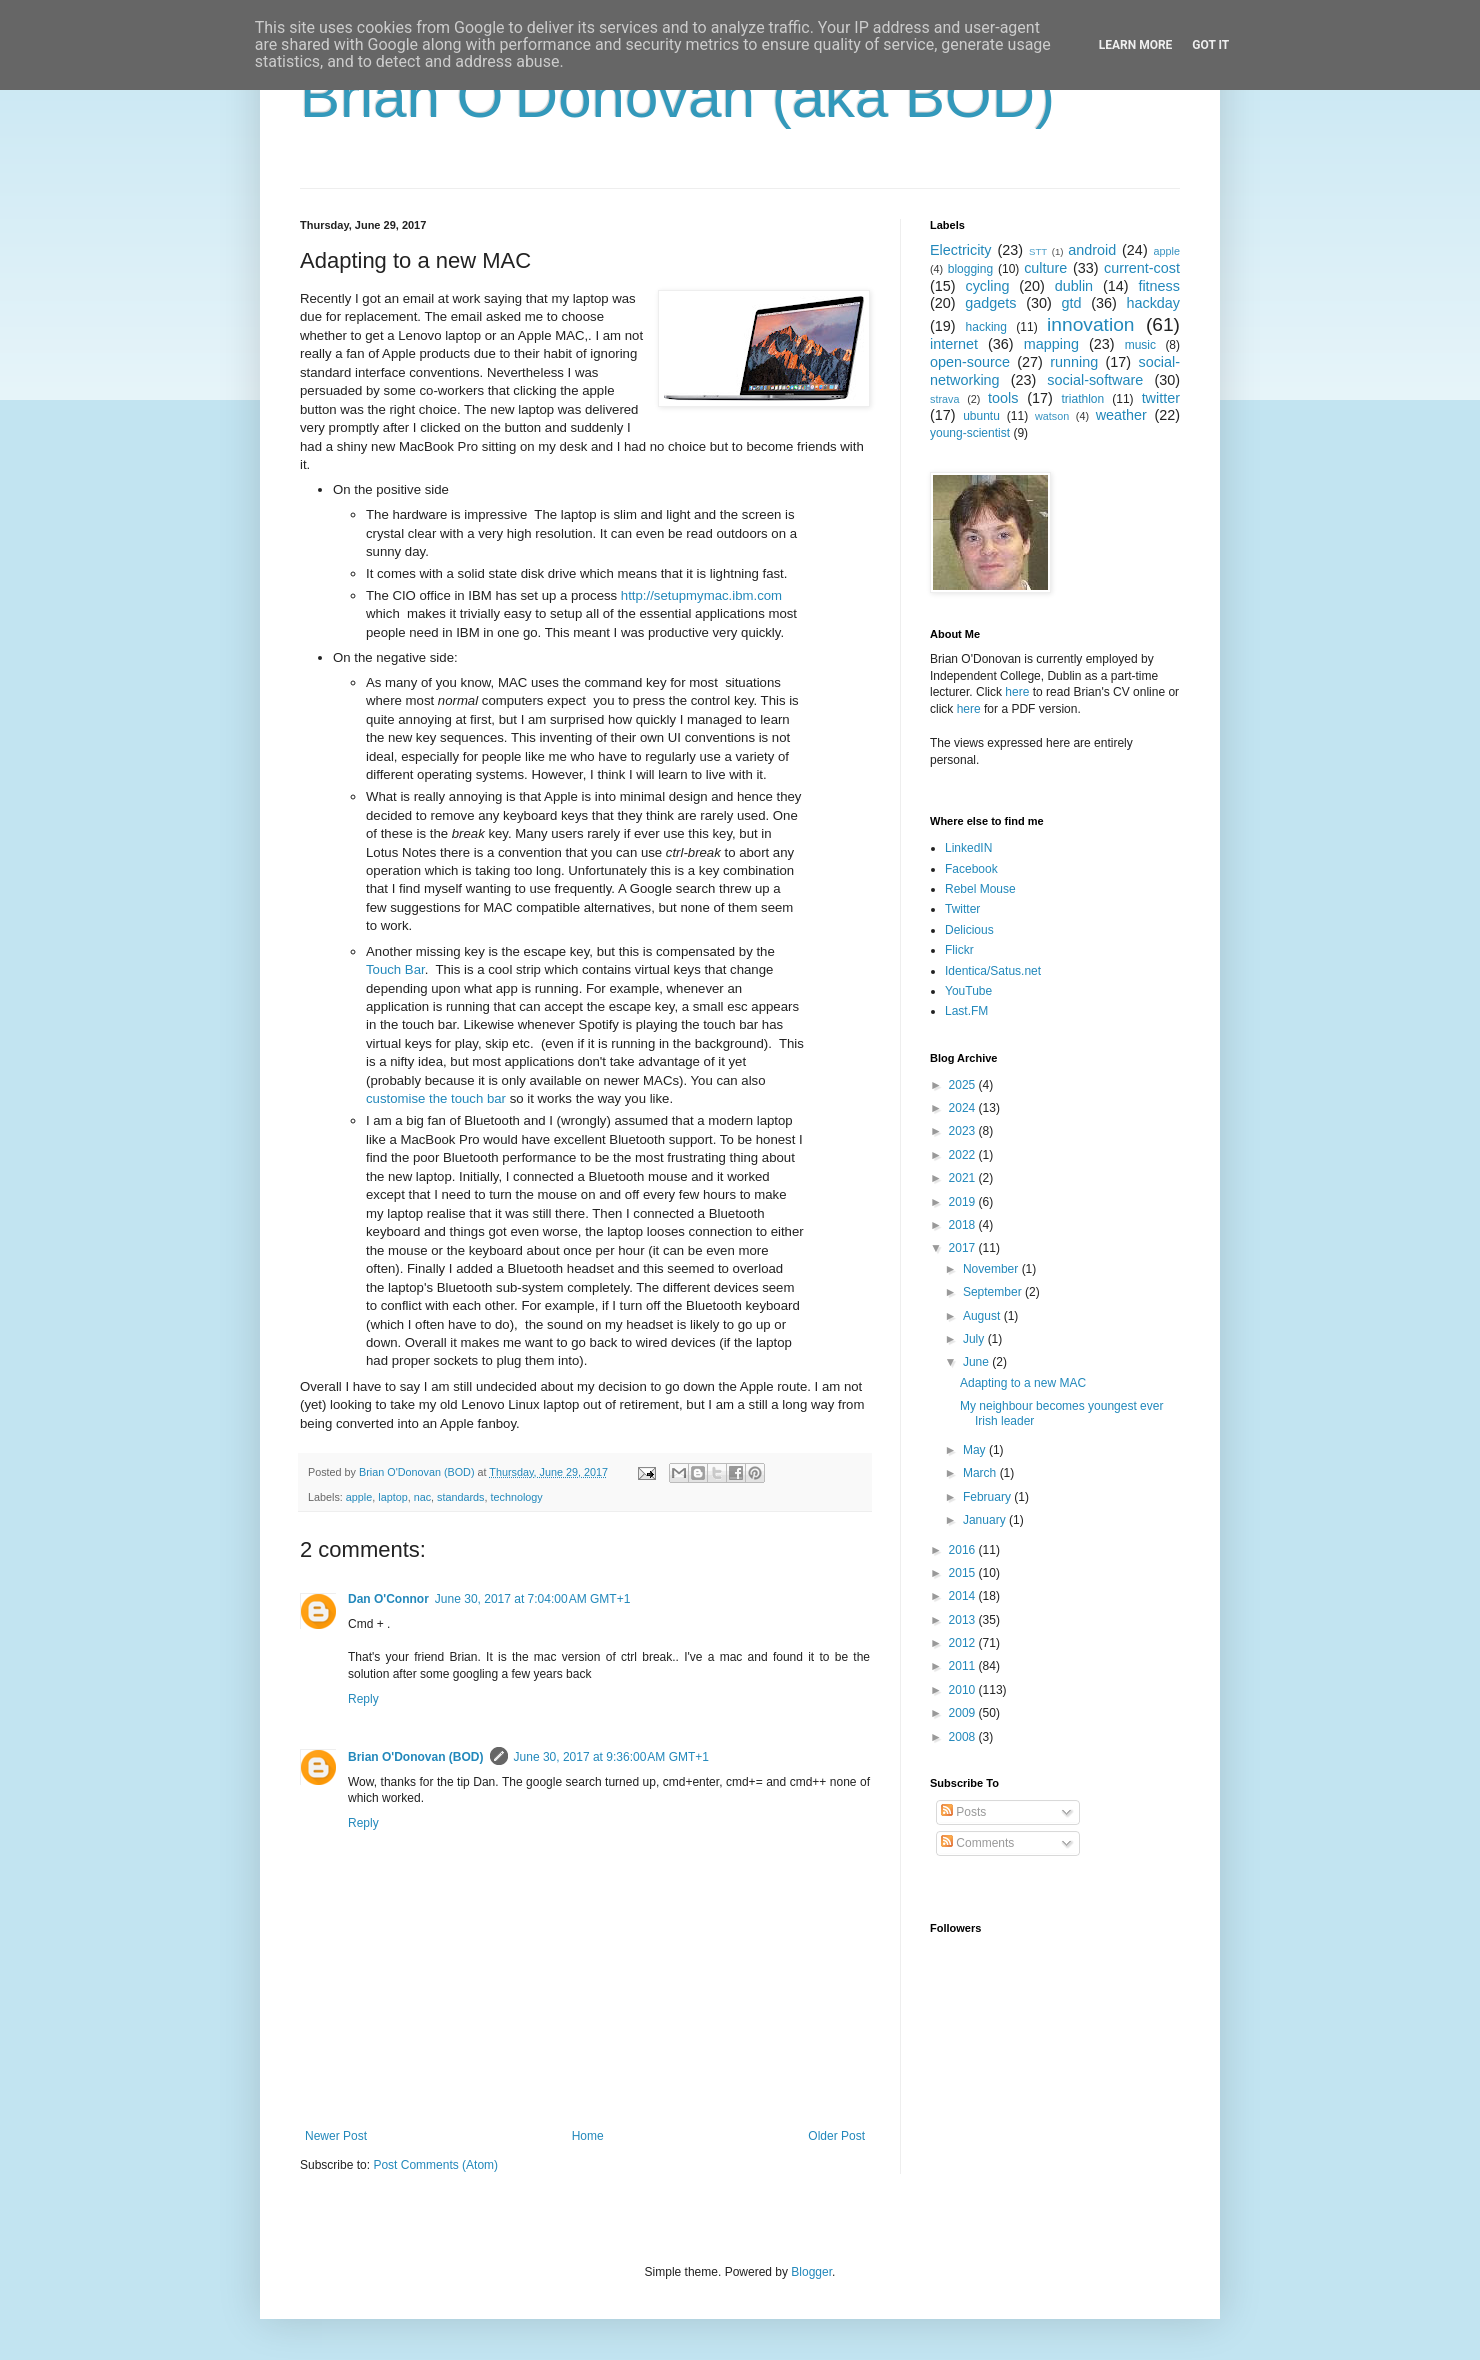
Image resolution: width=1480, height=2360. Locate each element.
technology (517, 1497)
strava (944, 399)
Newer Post (336, 2136)
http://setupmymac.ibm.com (701, 595)
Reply (363, 1699)
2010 (964, 1690)
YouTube (968, 991)
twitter (1161, 398)
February (988, 1497)
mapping (1051, 344)
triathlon (1082, 399)
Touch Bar (395, 969)
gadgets (990, 303)
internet (954, 344)
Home (588, 2136)
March (981, 1473)
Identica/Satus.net (993, 971)
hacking (986, 327)
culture (1045, 268)
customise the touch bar (436, 1098)
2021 (964, 1178)
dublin (1074, 286)
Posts (963, 1812)
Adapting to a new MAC (1023, 1383)
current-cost (1142, 268)
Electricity (961, 250)
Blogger (811, 2272)
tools (1003, 398)
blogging (970, 269)
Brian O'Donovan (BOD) (416, 1757)
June (977, 1362)
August (983, 1316)
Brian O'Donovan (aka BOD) (677, 96)
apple (359, 1497)
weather (1121, 415)
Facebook (971, 869)
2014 (964, 1596)
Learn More (1136, 45)
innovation (1090, 324)
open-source (970, 362)
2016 (964, 1550)
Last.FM (966, 1011)
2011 (964, 1666)
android (1092, 250)
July (975, 1339)
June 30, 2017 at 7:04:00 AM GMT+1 (532, 1599)
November (992, 1269)
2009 (964, 1713)
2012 (964, 1643)
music (1140, 345)
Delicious (969, 930)
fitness (1159, 286)
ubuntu (981, 416)
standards (460, 1497)
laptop (392, 1497)
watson (1052, 416)
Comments (977, 1843)
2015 (964, 1573)
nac (422, 1497)
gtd (1071, 303)
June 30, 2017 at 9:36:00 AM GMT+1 (611, 1757)
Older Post (836, 2136)
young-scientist (970, 433)
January (986, 1520)
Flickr (959, 950)
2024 (964, 1108)
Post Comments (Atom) (435, 2165)
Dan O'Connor (388, 1599)
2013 (964, 1620)
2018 (964, 1225)
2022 (964, 1155)
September (994, 1292)
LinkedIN (968, 848)
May (976, 1450)
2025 (964, 1085)
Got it (1210, 45)
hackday (1153, 303)
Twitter (962, 909)
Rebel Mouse (980, 889)
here (1017, 692)
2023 (964, 1131)
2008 (964, 1737)
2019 (964, 1202)
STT (1038, 251)
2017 (964, 1248)
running (1074, 362)
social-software (1095, 380)
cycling (987, 286)
